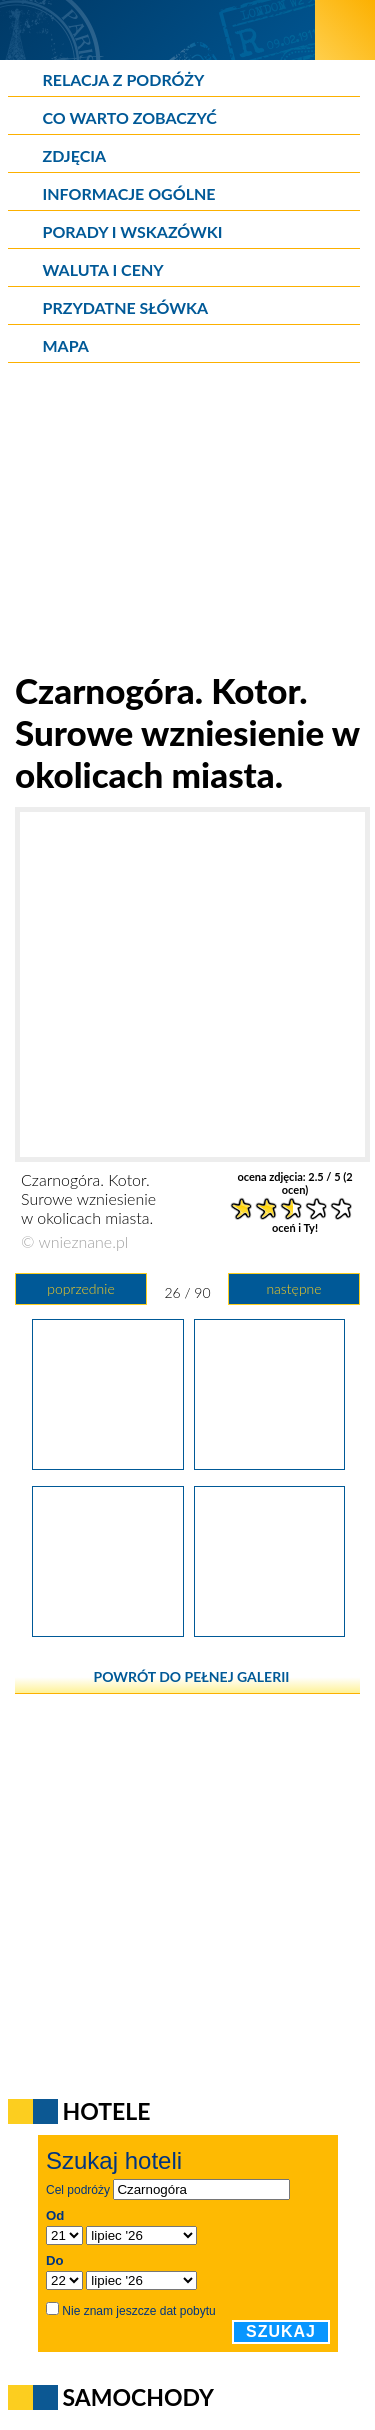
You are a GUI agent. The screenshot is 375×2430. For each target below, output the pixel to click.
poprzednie (80, 1288)
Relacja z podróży (124, 79)
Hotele (107, 2111)
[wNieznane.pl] (157, 29)
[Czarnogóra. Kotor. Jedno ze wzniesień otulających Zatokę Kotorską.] (107, 1463)
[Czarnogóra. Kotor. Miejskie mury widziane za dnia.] (107, 1630)
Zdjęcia (75, 155)
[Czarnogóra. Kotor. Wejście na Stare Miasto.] (269, 1630)
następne (293, 1288)
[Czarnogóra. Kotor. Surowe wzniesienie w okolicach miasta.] (269, 1463)
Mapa (66, 345)
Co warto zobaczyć (130, 117)
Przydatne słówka (126, 307)
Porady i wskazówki (133, 231)
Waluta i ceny (103, 269)
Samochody (139, 2397)
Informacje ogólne (129, 193)
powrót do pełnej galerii (192, 1676)
